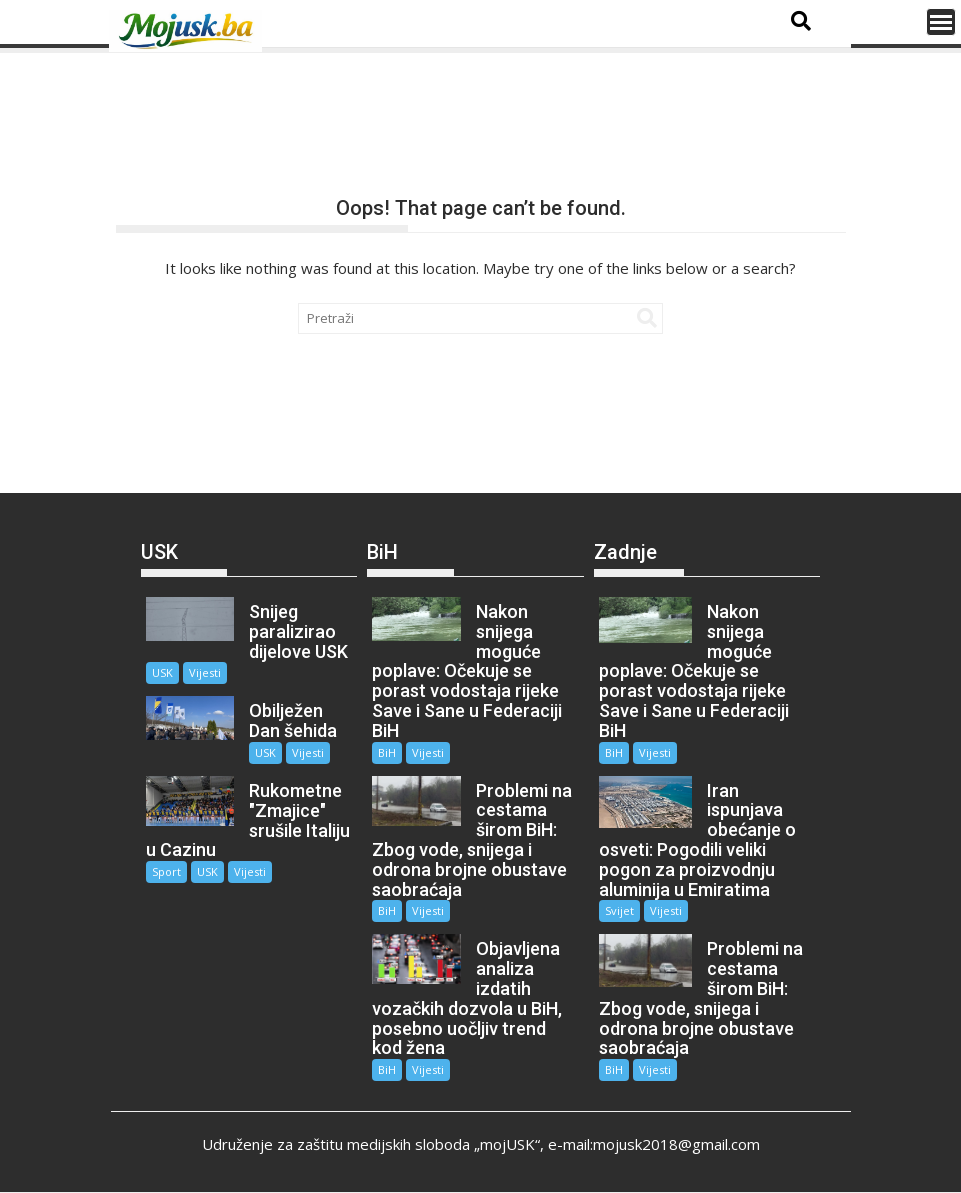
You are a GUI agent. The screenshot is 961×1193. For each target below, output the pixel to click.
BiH (387, 752)
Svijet (619, 910)
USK (162, 672)
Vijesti (205, 672)
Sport (166, 871)
